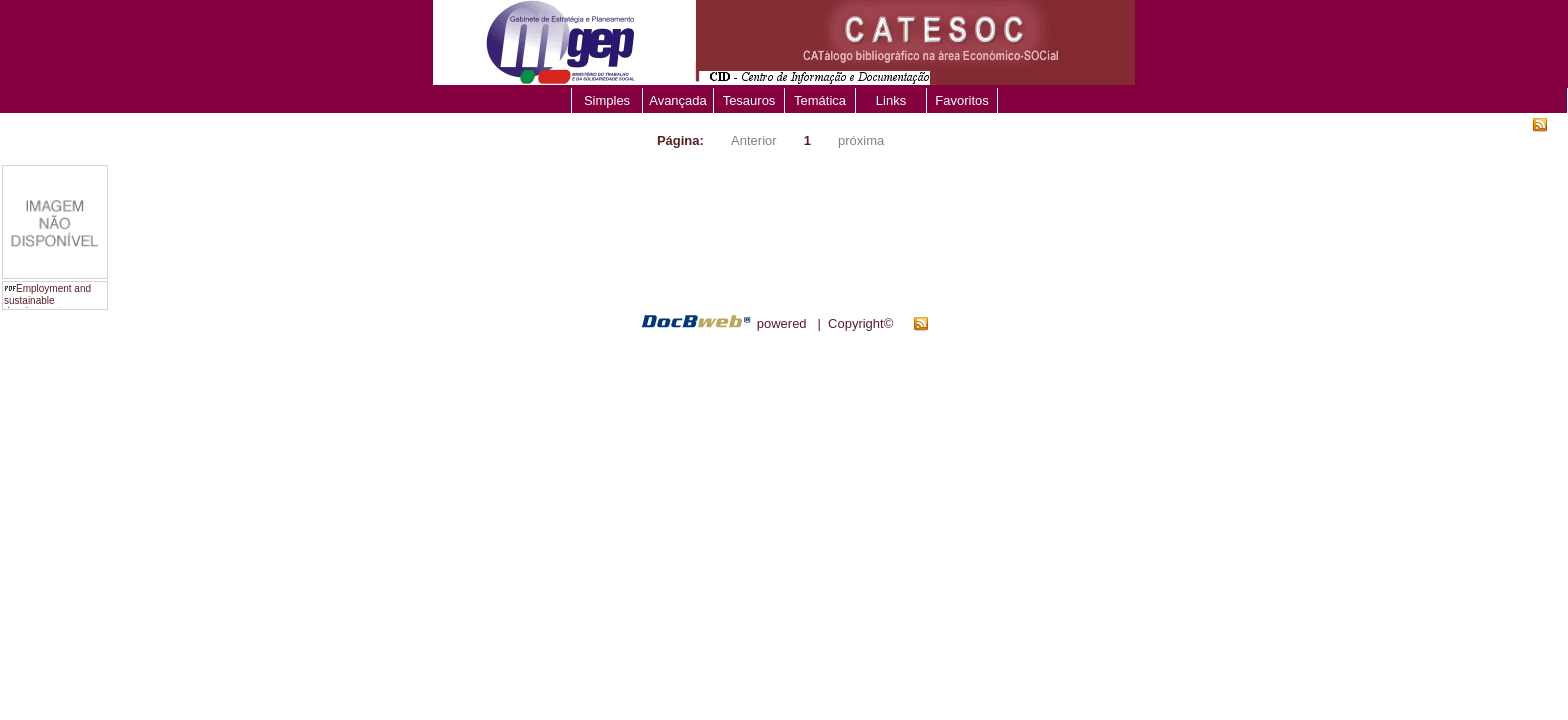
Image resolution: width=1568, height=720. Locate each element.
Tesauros (749, 100)
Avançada (678, 100)
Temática (820, 100)
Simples (607, 100)
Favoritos (961, 100)
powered (782, 323)
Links (891, 100)
